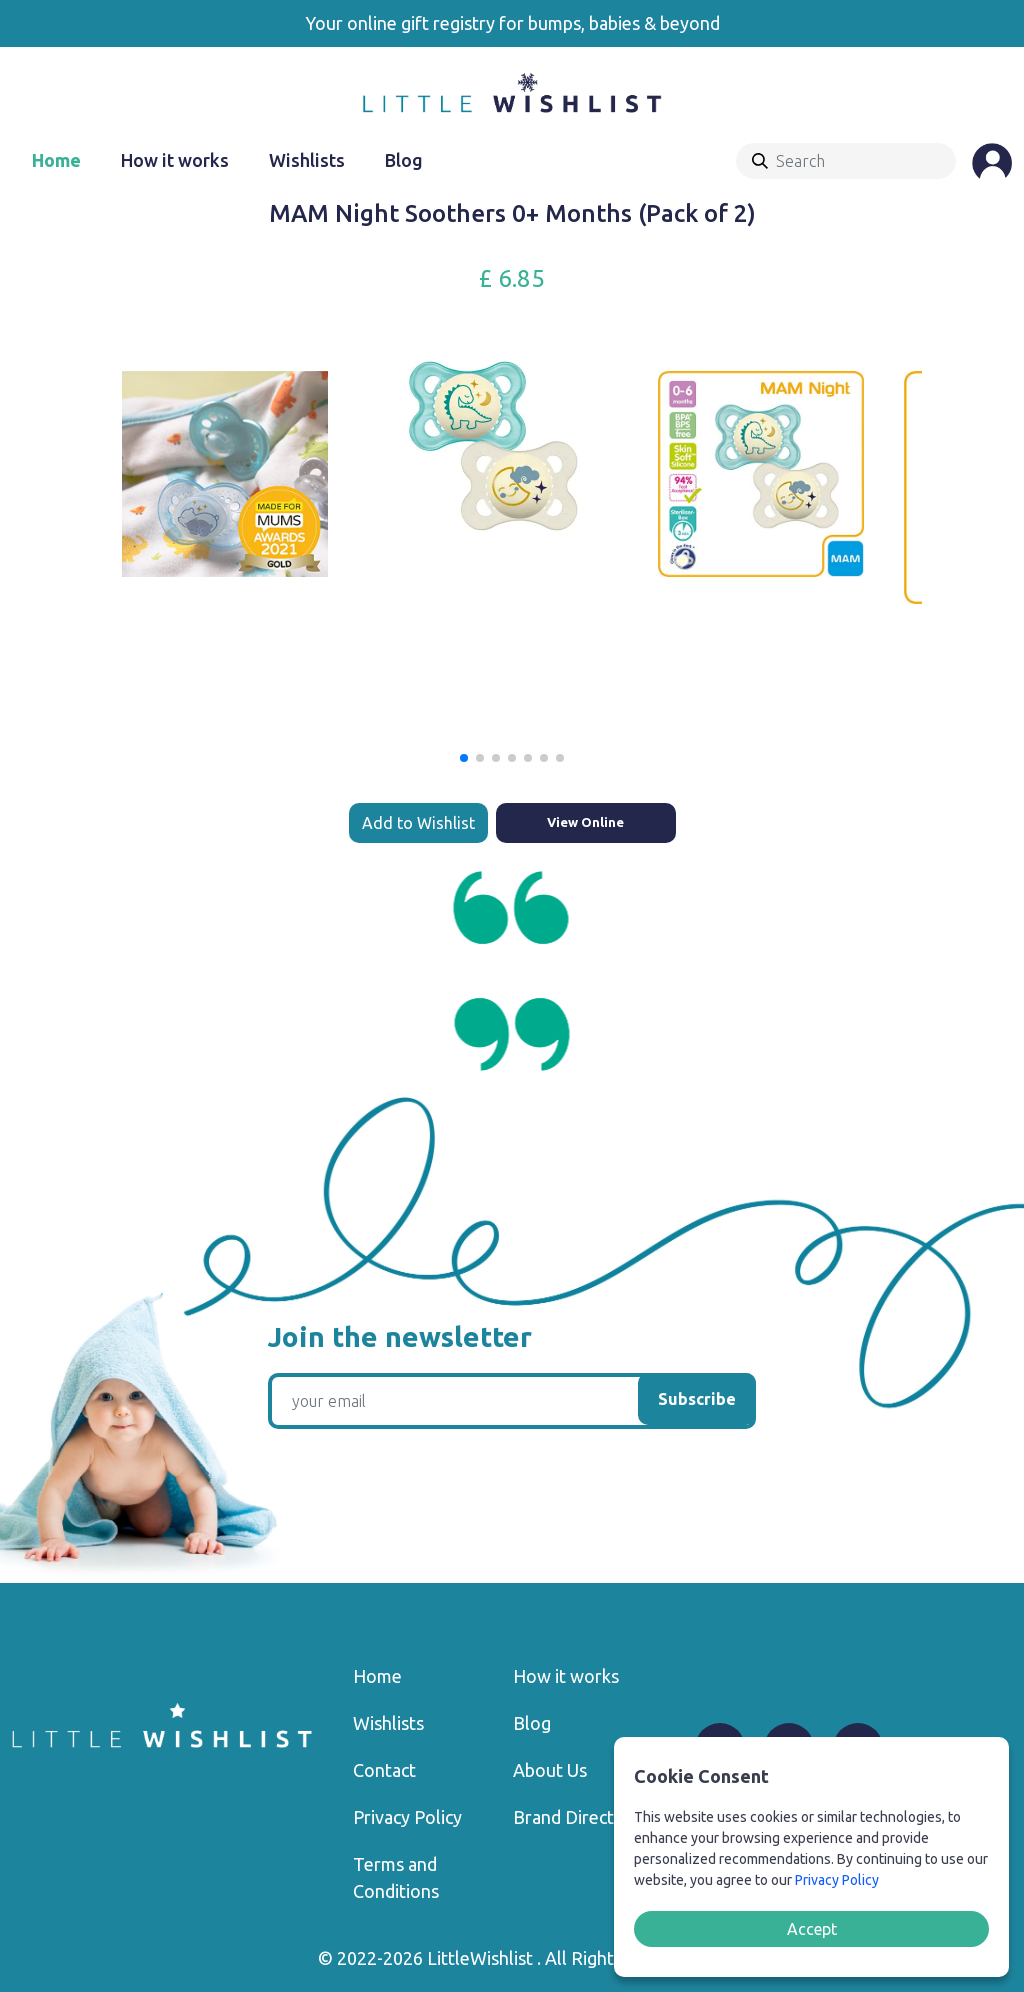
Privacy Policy (407, 1817)
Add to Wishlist (418, 823)
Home (56, 160)
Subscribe (697, 1399)
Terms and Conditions (396, 1877)
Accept (812, 1929)
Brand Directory (577, 1817)
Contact (384, 1770)
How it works (175, 160)
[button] (464, 758)
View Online (585, 822)
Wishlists (307, 160)
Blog (404, 160)
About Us (550, 1770)
